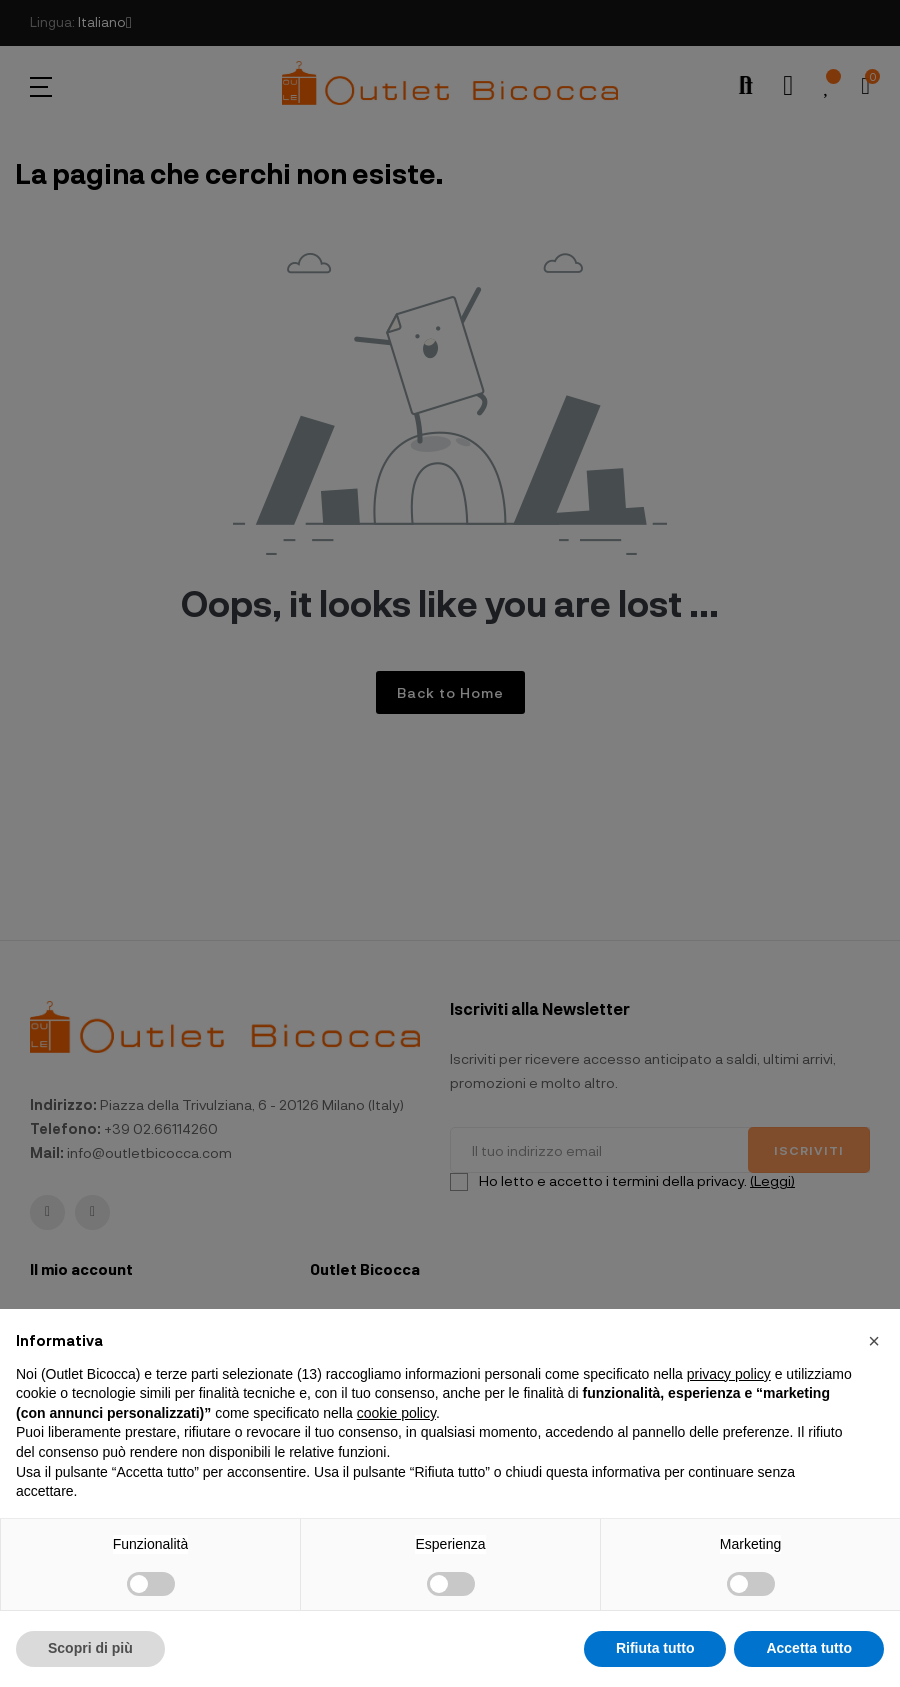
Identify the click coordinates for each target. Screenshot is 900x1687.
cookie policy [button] (396, 1413)
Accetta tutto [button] (809, 1648)
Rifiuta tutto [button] (655, 1648)
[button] (874, 1341)
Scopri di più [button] (90, 1648)
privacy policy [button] (729, 1374)
